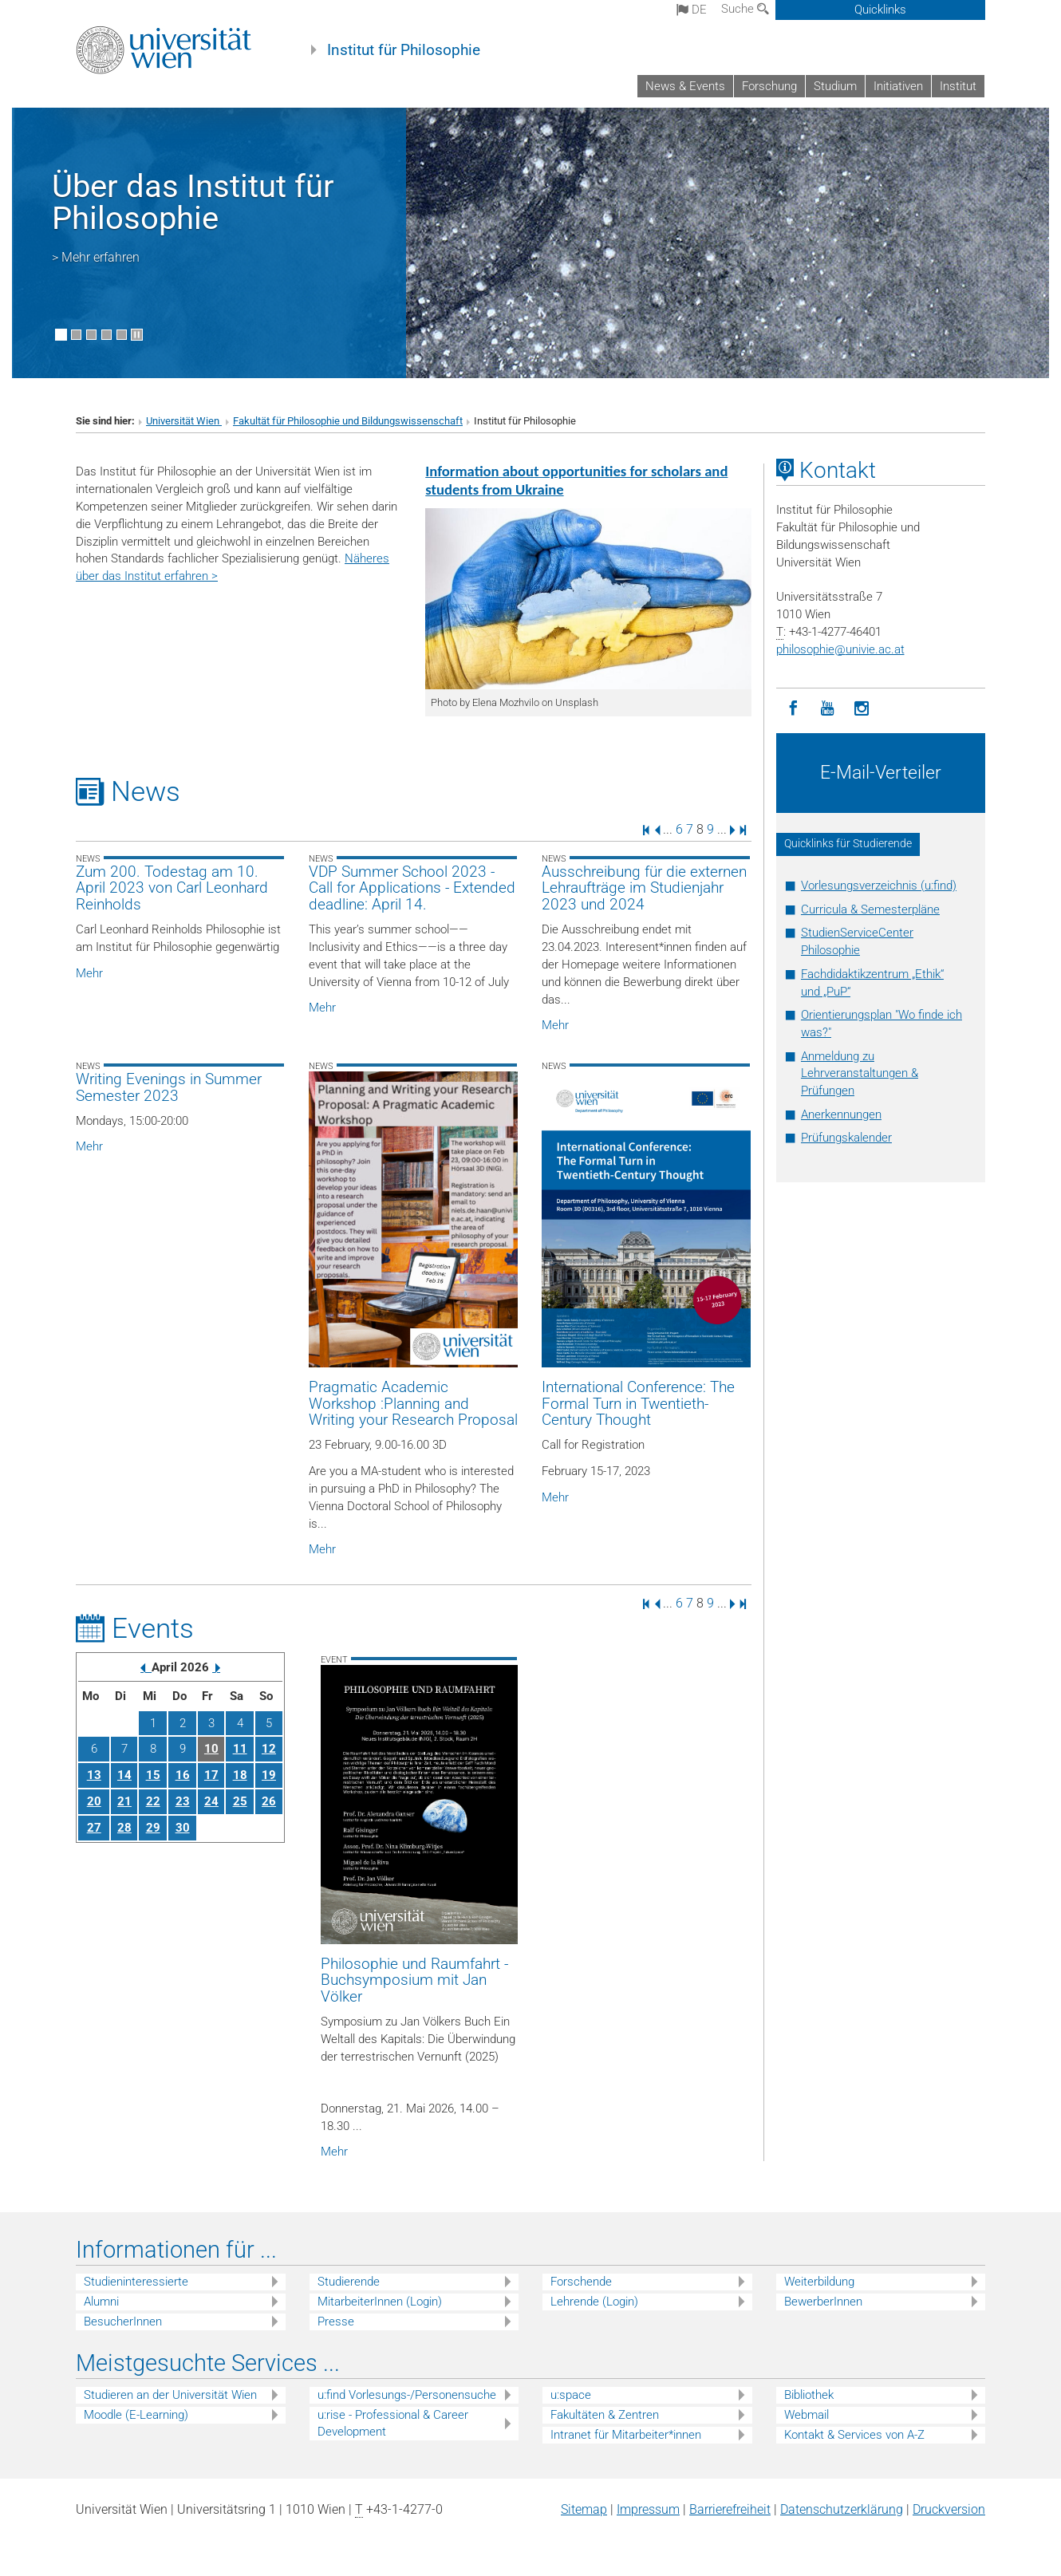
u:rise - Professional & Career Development (393, 2423)
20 (94, 1801)
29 (153, 1828)
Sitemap (584, 2509)
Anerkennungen (841, 1114)
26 (269, 1801)
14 (124, 1775)
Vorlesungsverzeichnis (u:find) (878, 885)
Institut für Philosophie (403, 50)
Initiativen (898, 86)
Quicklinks (880, 9)
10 (211, 1749)
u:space (570, 2395)
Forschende (581, 2281)
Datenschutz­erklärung (841, 2509)
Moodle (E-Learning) (136, 2415)
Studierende (349, 2281)
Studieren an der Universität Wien (170, 2395)
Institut (958, 86)
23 (183, 1801)
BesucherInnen (123, 2321)
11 (240, 1749)
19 (269, 1775)
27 (94, 1828)
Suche (745, 9)
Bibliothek (809, 2395)
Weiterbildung (819, 2281)
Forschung (769, 86)
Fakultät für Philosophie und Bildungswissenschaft (348, 421)
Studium (835, 86)
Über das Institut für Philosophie (193, 202)
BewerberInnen (823, 2301)
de (691, 9)
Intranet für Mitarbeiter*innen (625, 2435)
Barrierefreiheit (730, 2509)
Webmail (806, 2415)
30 (183, 1828)
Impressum (648, 2509)
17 (211, 1775)
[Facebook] (793, 709)
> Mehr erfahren (96, 257)
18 (240, 1775)
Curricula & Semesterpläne (870, 909)
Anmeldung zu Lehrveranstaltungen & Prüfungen (859, 1074)
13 (94, 1775)
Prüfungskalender (846, 1137)
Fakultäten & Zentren (604, 2415)
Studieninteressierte (136, 2281)
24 (211, 1801)
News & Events (685, 86)
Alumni (101, 2301)
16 (183, 1775)
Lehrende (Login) (594, 2301)
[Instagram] (862, 709)
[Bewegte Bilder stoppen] (137, 335)
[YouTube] (828, 709)
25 (240, 1801)
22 (153, 1801)
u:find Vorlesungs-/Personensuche (407, 2395)
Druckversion (949, 2509)
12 (269, 1749)
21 (124, 1801)
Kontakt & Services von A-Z (854, 2435)
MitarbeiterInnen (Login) (380, 2301)
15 (153, 1775)
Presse (336, 2321)
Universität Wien (184, 421)
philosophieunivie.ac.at (840, 649)
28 (124, 1828)
